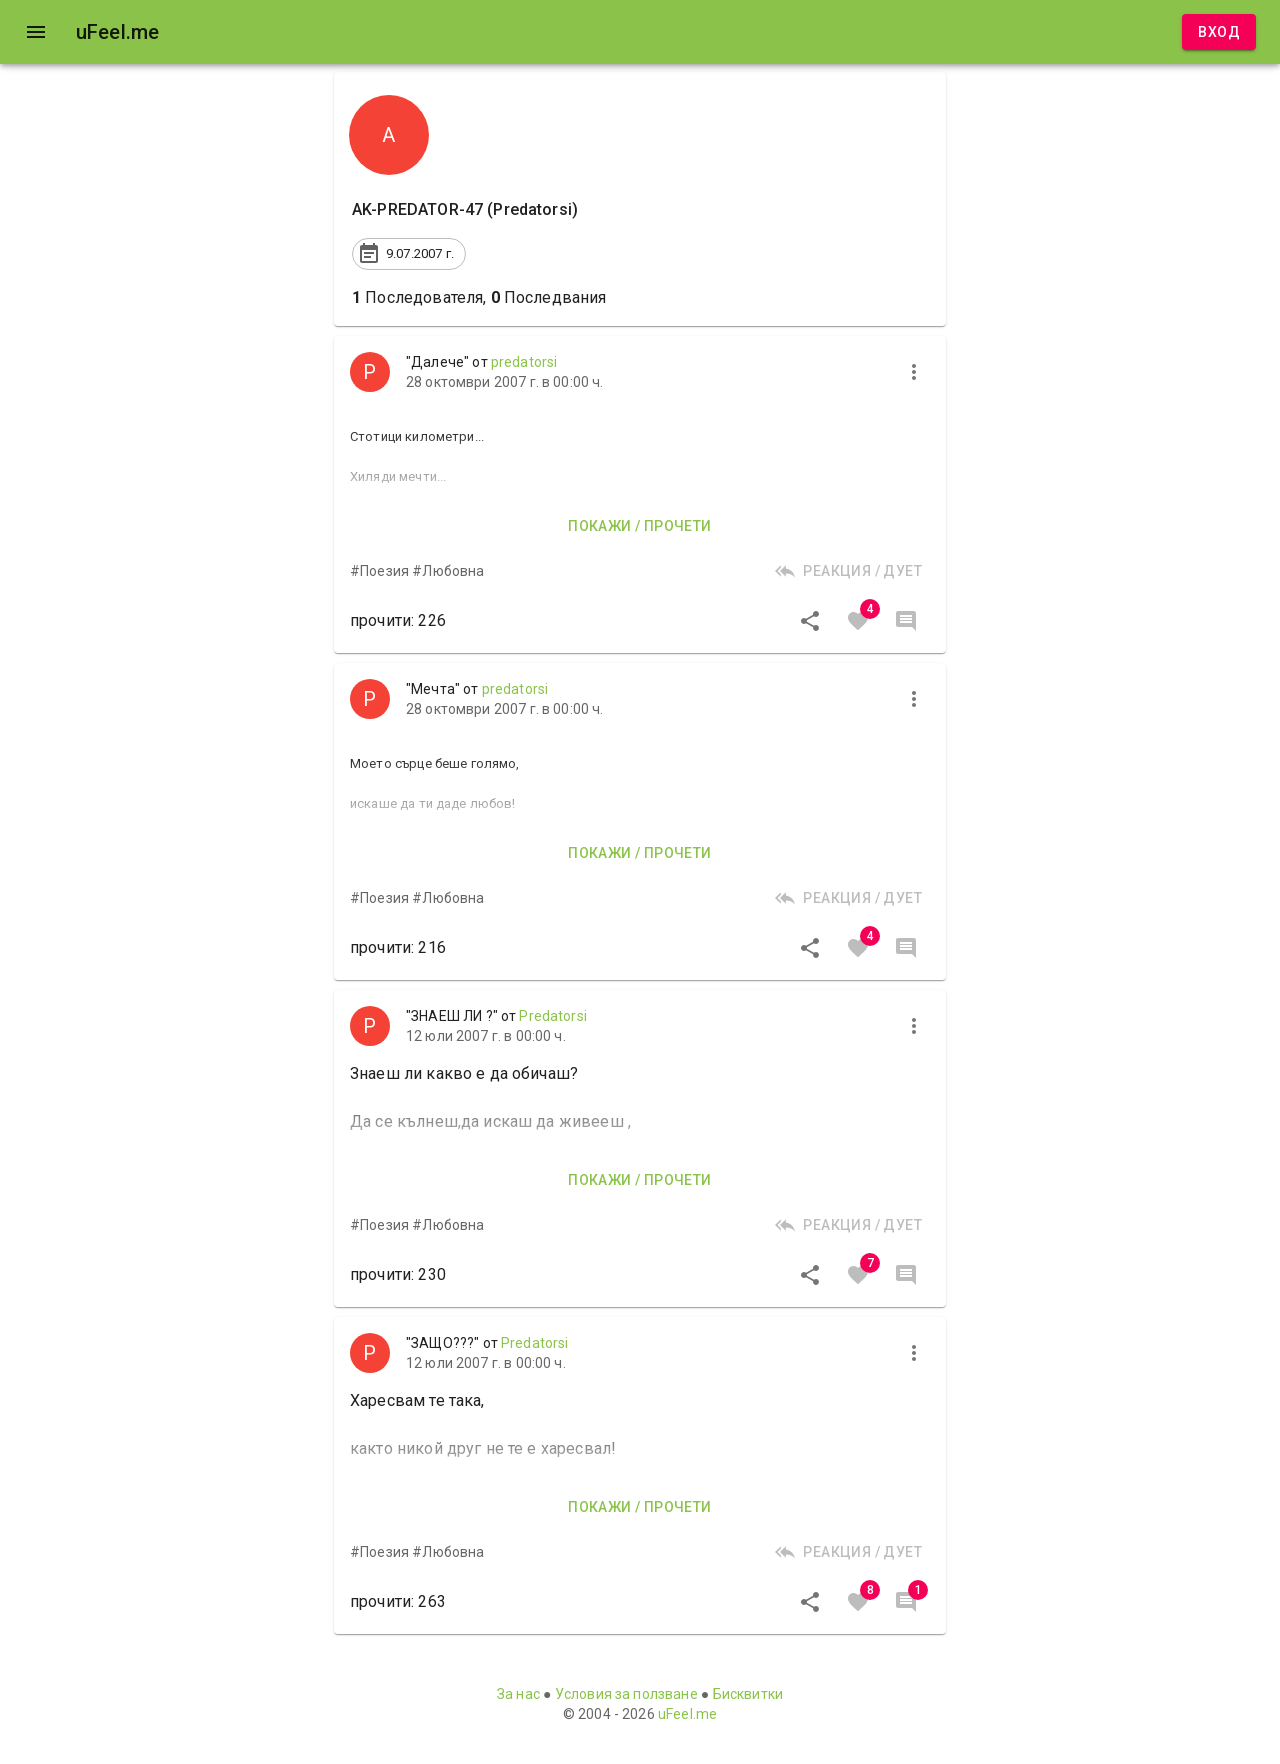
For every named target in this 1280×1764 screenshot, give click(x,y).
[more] (914, 372)
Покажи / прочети (639, 526)
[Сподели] (810, 621)
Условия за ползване (626, 1694)
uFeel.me (687, 1714)
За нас (518, 1694)
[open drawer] (36, 32)
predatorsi (524, 362)
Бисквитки (748, 1694)
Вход (1219, 32)
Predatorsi (553, 1016)
